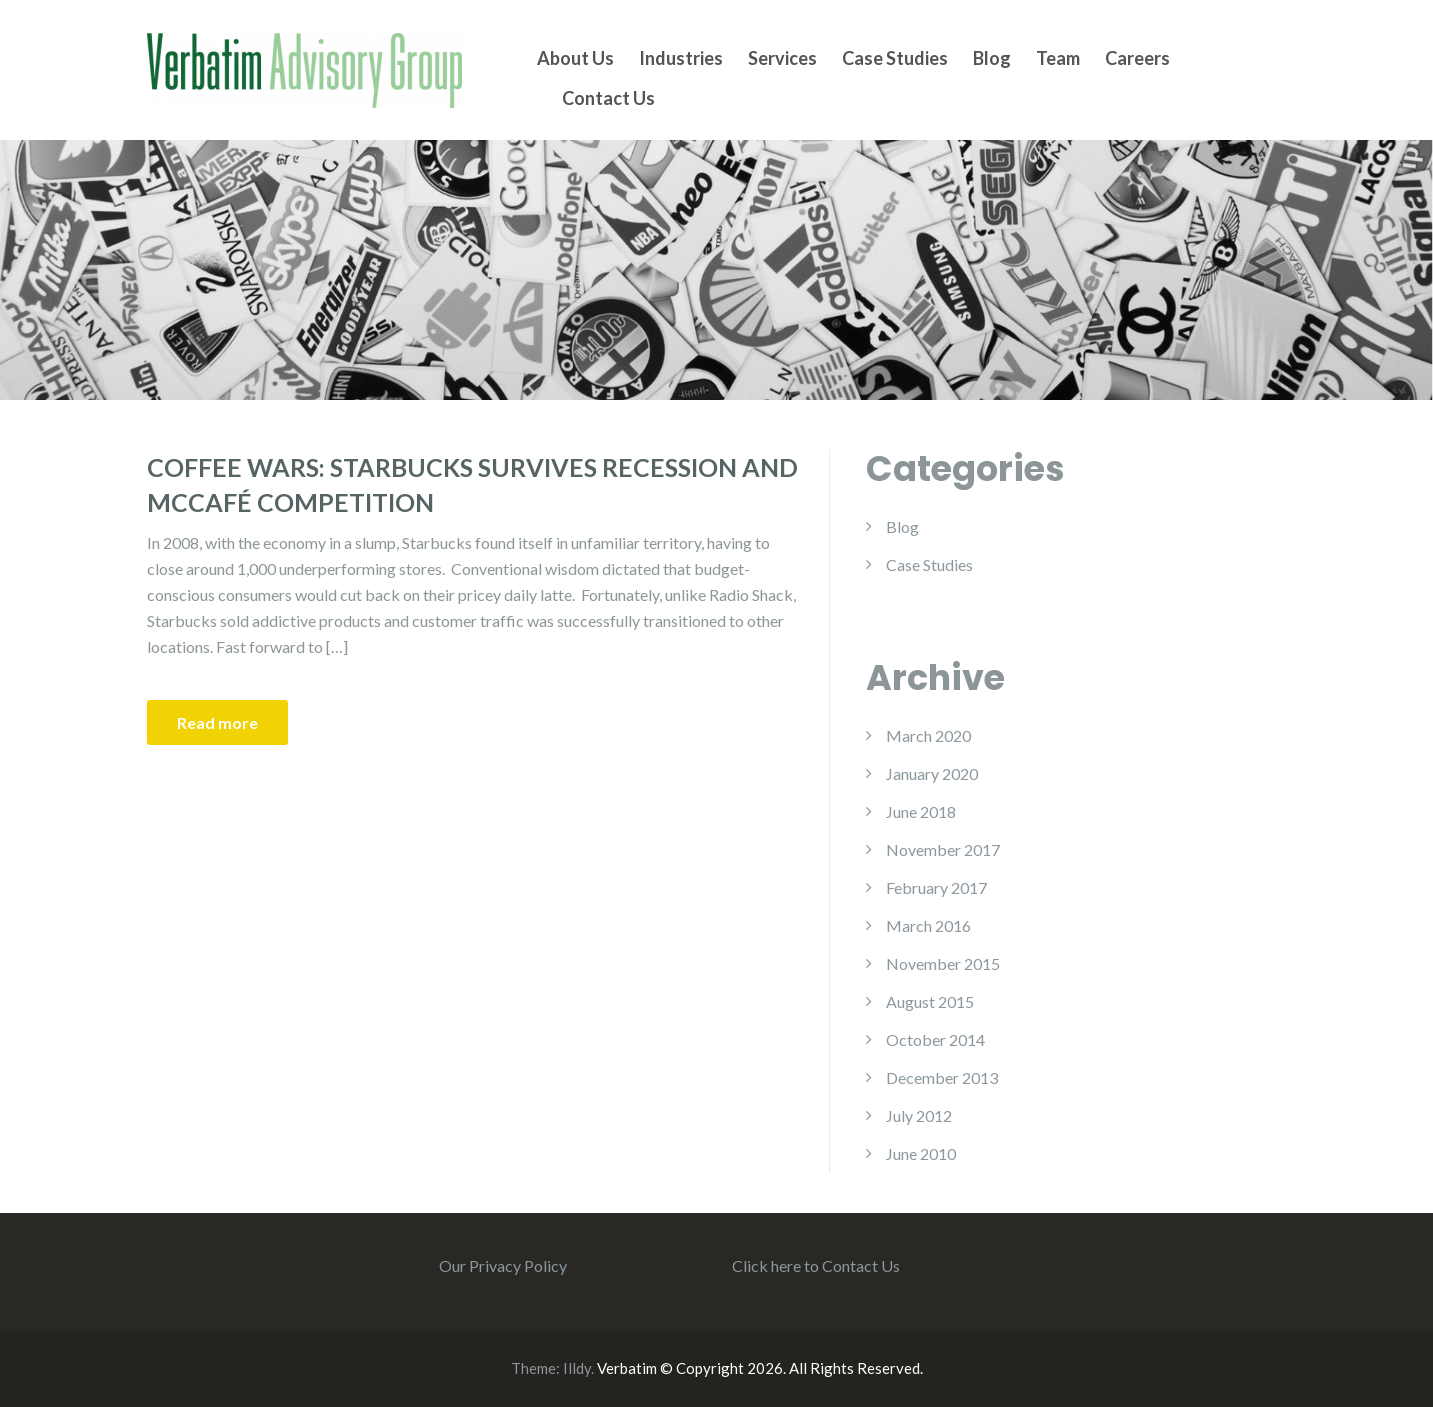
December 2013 (942, 1077)
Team (1058, 58)
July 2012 (919, 1115)
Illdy (577, 1368)
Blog (992, 58)
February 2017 (936, 887)
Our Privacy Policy (503, 1265)
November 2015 (943, 963)
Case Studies (895, 58)
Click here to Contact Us (816, 1265)
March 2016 (928, 925)
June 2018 (921, 811)
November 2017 (943, 849)
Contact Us (608, 98)
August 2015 (930, 1001)
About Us (575, 58)
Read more (217, 722)
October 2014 (935, 1039)
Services (782, 58)
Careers (1137, 58)
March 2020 (928, 735)
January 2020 (932, 773)
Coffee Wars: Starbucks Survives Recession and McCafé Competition (472, 484)
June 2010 (921, 1153)
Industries (681, 58)
